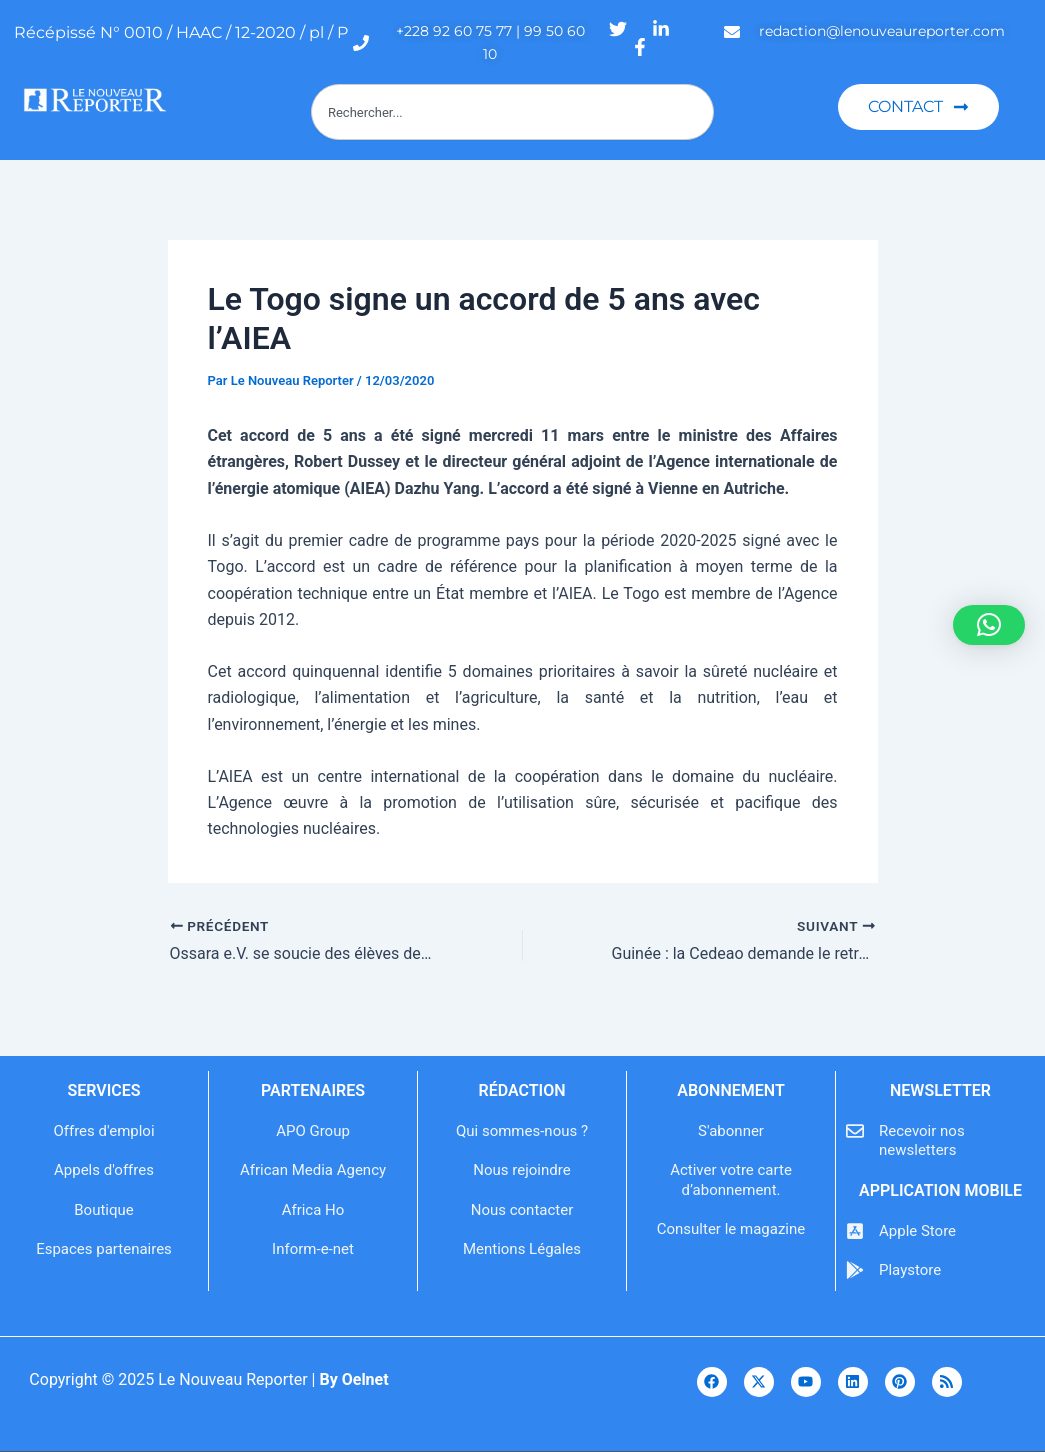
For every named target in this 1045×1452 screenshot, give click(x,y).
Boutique (103, 1210)
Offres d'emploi (103, 1131)
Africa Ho (313, 1210)
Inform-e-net (313, 1249)
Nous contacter (522, 1210)
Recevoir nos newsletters (922, 1141)
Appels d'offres (104, 1170)
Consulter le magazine (731, 1229)
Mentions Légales (522, 1249)
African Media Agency (313, 1170)
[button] (989, 625)
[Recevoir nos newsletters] (855, 1131)
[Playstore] (855, 1270)
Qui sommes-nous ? (522, 1131)
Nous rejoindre (521, 1170)
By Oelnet (353, 1379)
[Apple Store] (855, 1231)
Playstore (910, 1270)
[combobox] (512, 112)
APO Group (313, 1131)
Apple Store (917, 1231)
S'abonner (731, 1131)
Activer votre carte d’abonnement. (731, 1180)
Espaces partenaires (104, 1249)
